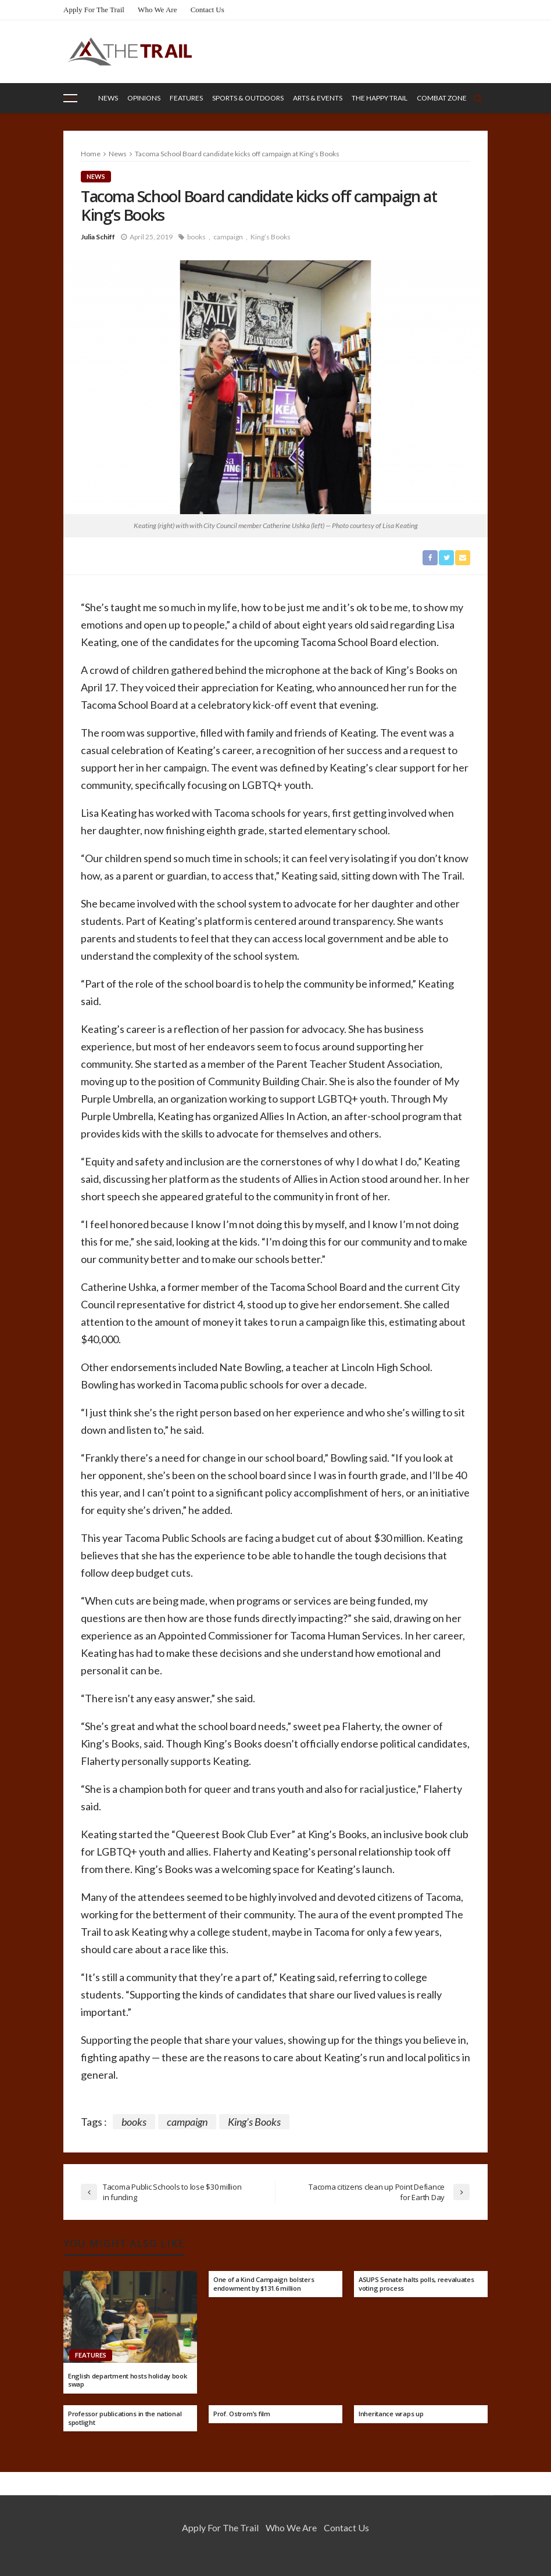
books (196, 236)
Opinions (143, 98)
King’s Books (271, 236)
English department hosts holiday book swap (127, 2380)
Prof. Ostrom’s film (241, 2414)
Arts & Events (317, 98)
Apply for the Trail (93, 9)
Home (91, 153)
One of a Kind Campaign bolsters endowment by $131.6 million (263, 2284)
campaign (228, 236)
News (108, 98)
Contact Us (207, 9)
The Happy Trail (379, 98)
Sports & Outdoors (248, 98)
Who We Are (157, 9)
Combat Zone (442, 98)
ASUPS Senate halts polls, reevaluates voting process (416, 2284)
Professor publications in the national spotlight (124, 2418)
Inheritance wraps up (391, 2414)
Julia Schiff (98, 236)
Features (186, 98)
